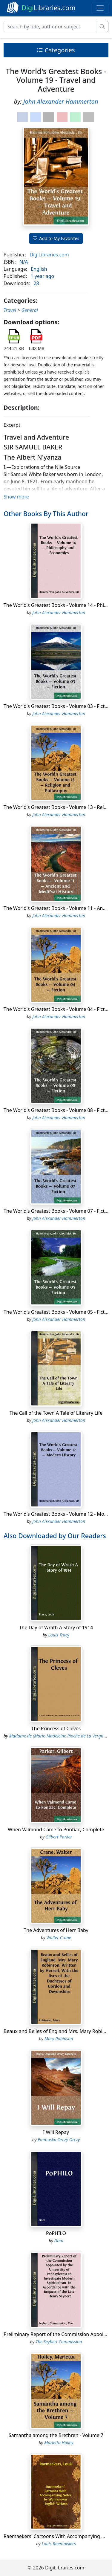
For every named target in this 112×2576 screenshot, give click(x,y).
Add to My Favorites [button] (56, 238)
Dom (58, 2240)
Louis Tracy (58, 1635)
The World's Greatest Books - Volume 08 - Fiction (58, 1110)
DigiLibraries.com (49, 254)
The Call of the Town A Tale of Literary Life (56, 1413)
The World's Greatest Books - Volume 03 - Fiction (58, 706)
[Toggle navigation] (100, 8)
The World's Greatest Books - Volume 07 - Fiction (58, 1211)
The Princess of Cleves (56, 1728)
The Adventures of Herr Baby (56, 1930)
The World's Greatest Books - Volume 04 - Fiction (58, 1009)
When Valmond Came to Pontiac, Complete (56, 1829)
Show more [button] (16, 496)
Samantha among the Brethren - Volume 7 (56, 2435)
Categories (56, 50)
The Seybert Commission (59, 2341)
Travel (10, 310)
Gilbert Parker (58, 1837)
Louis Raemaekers (59, 2543)
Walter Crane (58, 1937)
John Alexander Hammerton (60, 101)
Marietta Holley (58, 2442)
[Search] (50, 26)
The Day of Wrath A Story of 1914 (56, 1627)
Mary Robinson (59, 2038)
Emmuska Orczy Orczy (59, 2139)
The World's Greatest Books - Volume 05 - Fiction (58, 1312)
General (29, 310)
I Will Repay (56, 2132)
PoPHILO (56, 2233)
